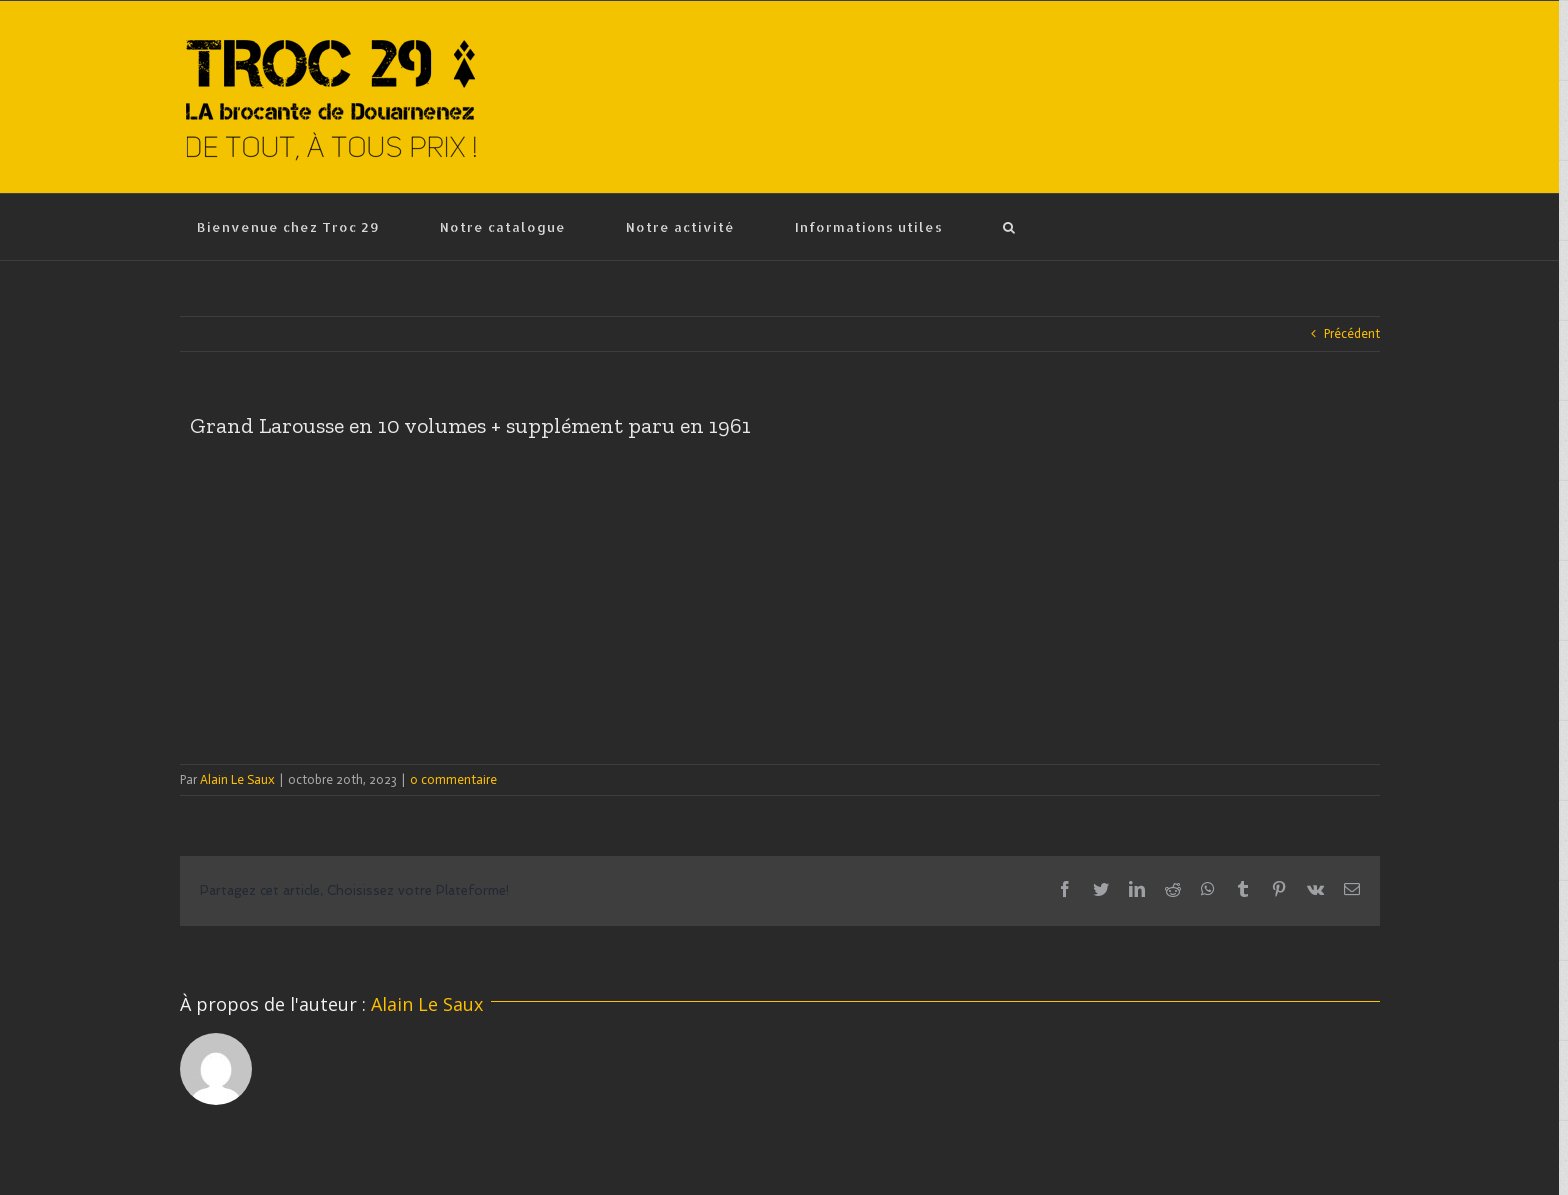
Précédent (1352, 333)
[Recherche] (1010, 227)
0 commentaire (453, 779)
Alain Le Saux (237, 779)
